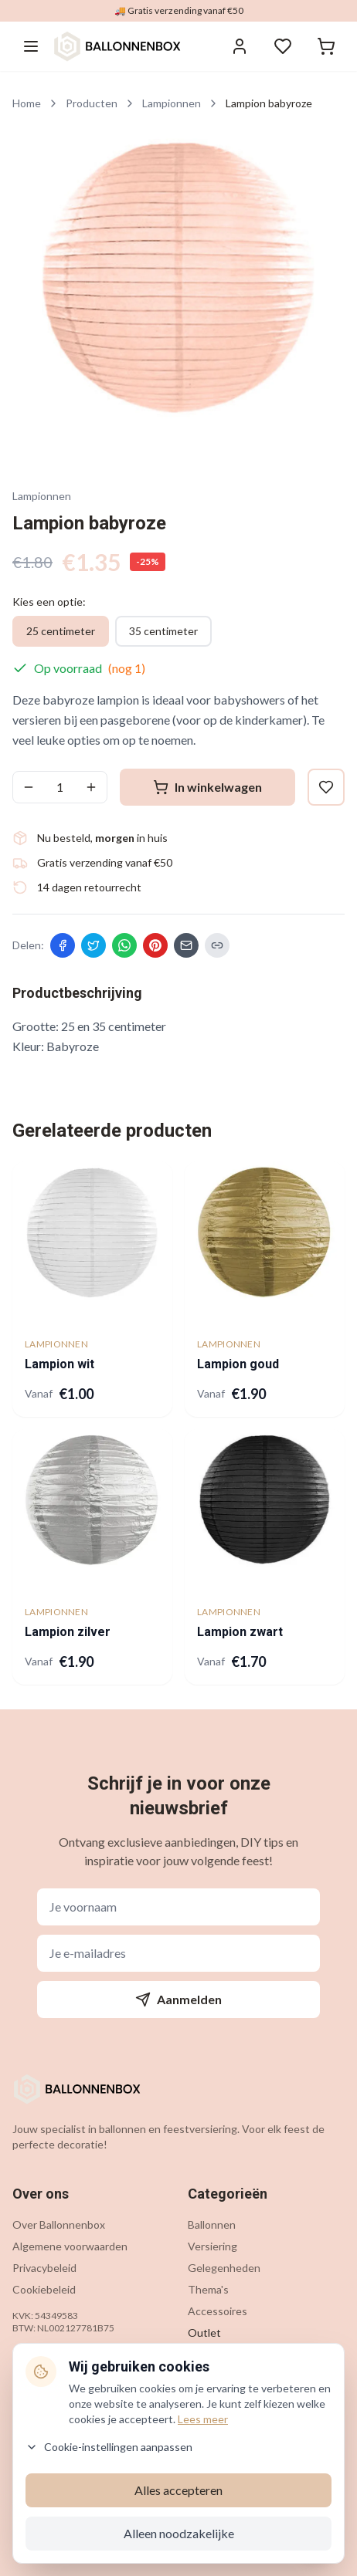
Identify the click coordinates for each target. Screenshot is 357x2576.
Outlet (204, 2332)
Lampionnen (171, 103)
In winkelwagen (207, 787)
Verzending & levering (65, 2443)
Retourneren (43, 2465)
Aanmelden (178, 1999)
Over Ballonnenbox (58, 2224)
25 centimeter (60, 630)
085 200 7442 (239, 2425)
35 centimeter (163, 630)
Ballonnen (212, 2224)
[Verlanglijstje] (282, 46)
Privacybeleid (44, 2267)
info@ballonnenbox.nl (258, 2400)
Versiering (212, 2246)
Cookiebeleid (44, 2289)
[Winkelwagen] (326, 46)
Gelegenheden (224, 2267)
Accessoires (217, 2310)
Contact (32, 2400)
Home (26, 103)
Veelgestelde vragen (62, 2422)
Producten (91, 103)
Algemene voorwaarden (70, 2246)
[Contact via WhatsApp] (316, 2538)
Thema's (208, 2289)
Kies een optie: (49, 601)
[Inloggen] (239, 46)
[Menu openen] (30, 46)
